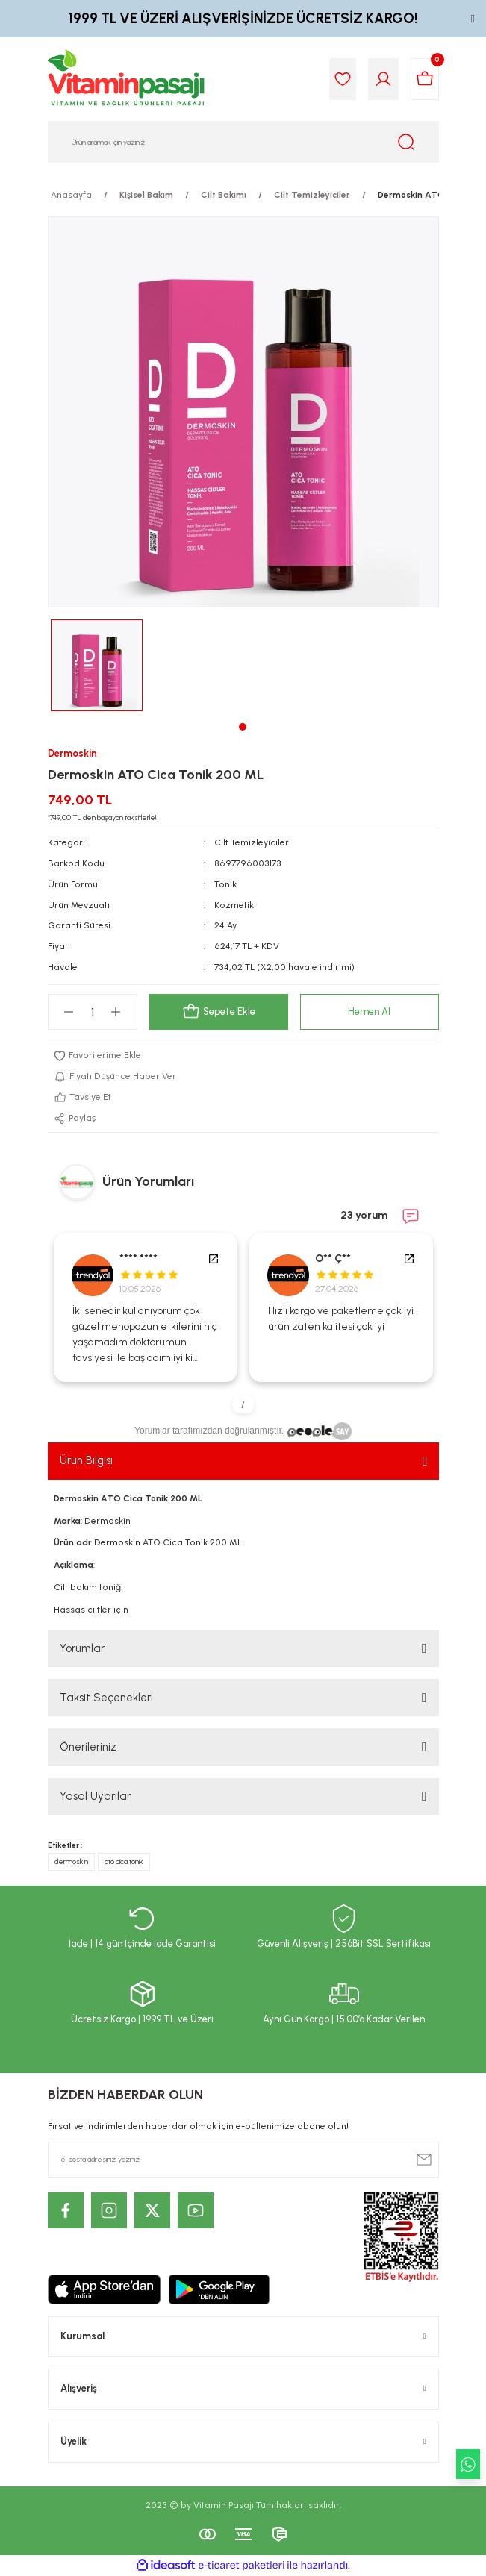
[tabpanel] (97, 665)
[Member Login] (383, 79)
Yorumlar (82, 1648)
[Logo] (127, 79)
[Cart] (425, 79)
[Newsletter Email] (243, 2160)
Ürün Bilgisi (86, 1460)
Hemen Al (369, 1011)
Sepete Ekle (218, 1012)
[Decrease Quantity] (69, 1012)
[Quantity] (93, 1012)
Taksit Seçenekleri (106, 1697)
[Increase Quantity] (116, 1012)
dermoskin (71, 1861)
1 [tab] (242, 727)
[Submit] (424, 2160)
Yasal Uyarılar (95, 1796)
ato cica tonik (124, 1861)
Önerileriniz (88, 1747)
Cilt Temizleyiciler (251, 842)
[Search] (243, 142)
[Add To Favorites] (243, 1055)
